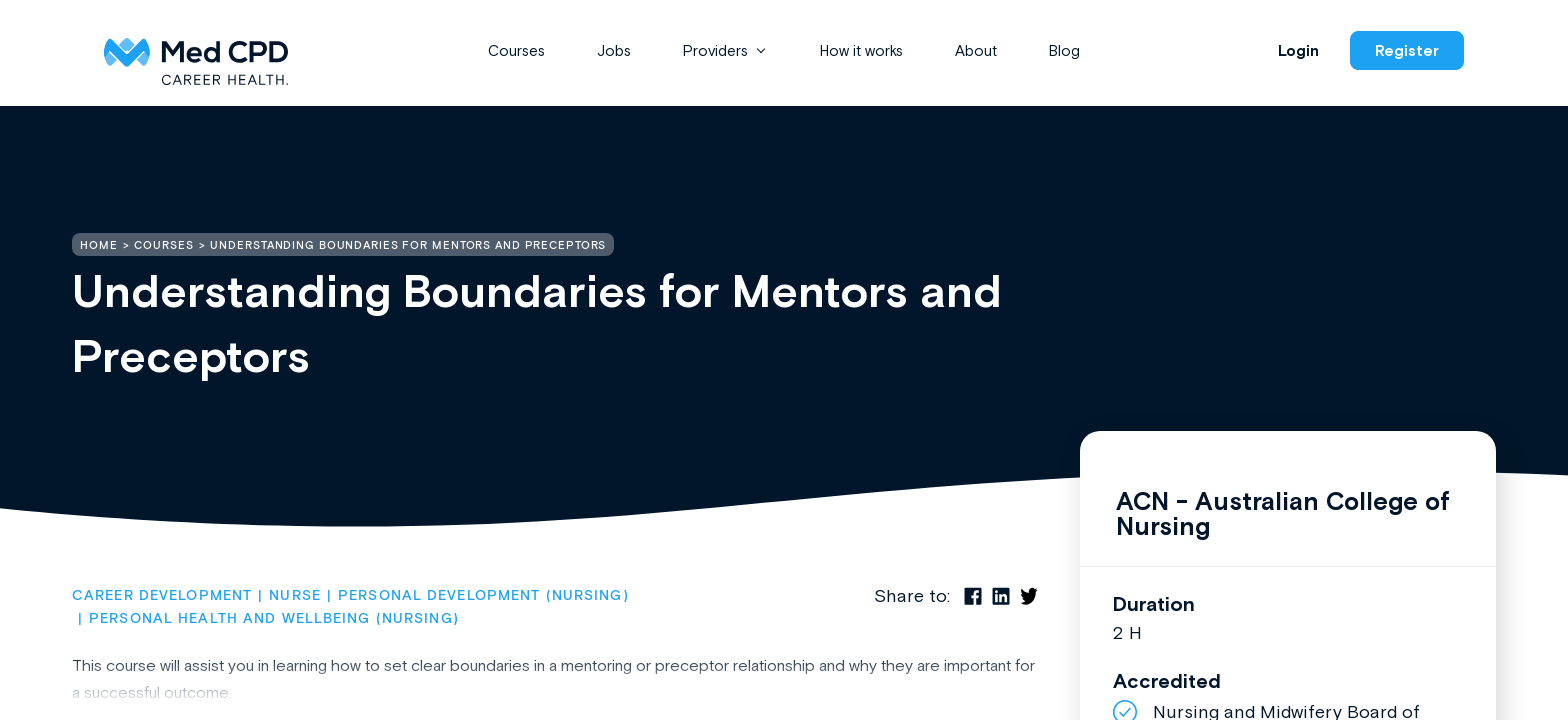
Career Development (162, 596)
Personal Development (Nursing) (483, 596)
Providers (715, 50)
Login (1298, 50)
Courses (516, 50)
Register (1407, 50)
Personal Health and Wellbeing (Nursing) (274, 619)
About (976, 50)
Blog (1064, 50)
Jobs (614, 50)
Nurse (295, 596)
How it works (861, 50)
